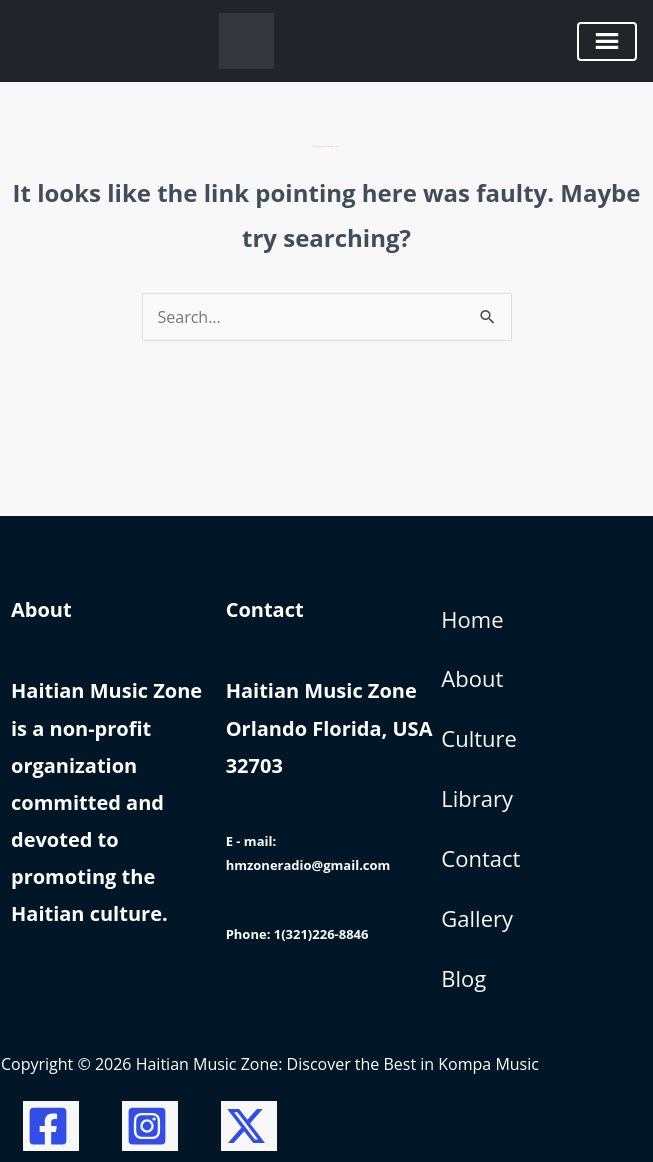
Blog (463, 978)
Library (477, 798)
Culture (479, 738)
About (472, 678)
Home (472, 619)
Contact (480, 858)
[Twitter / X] (249, 1126)
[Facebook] (51, 1126)
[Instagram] (150, 1126)
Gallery (477, 918)
